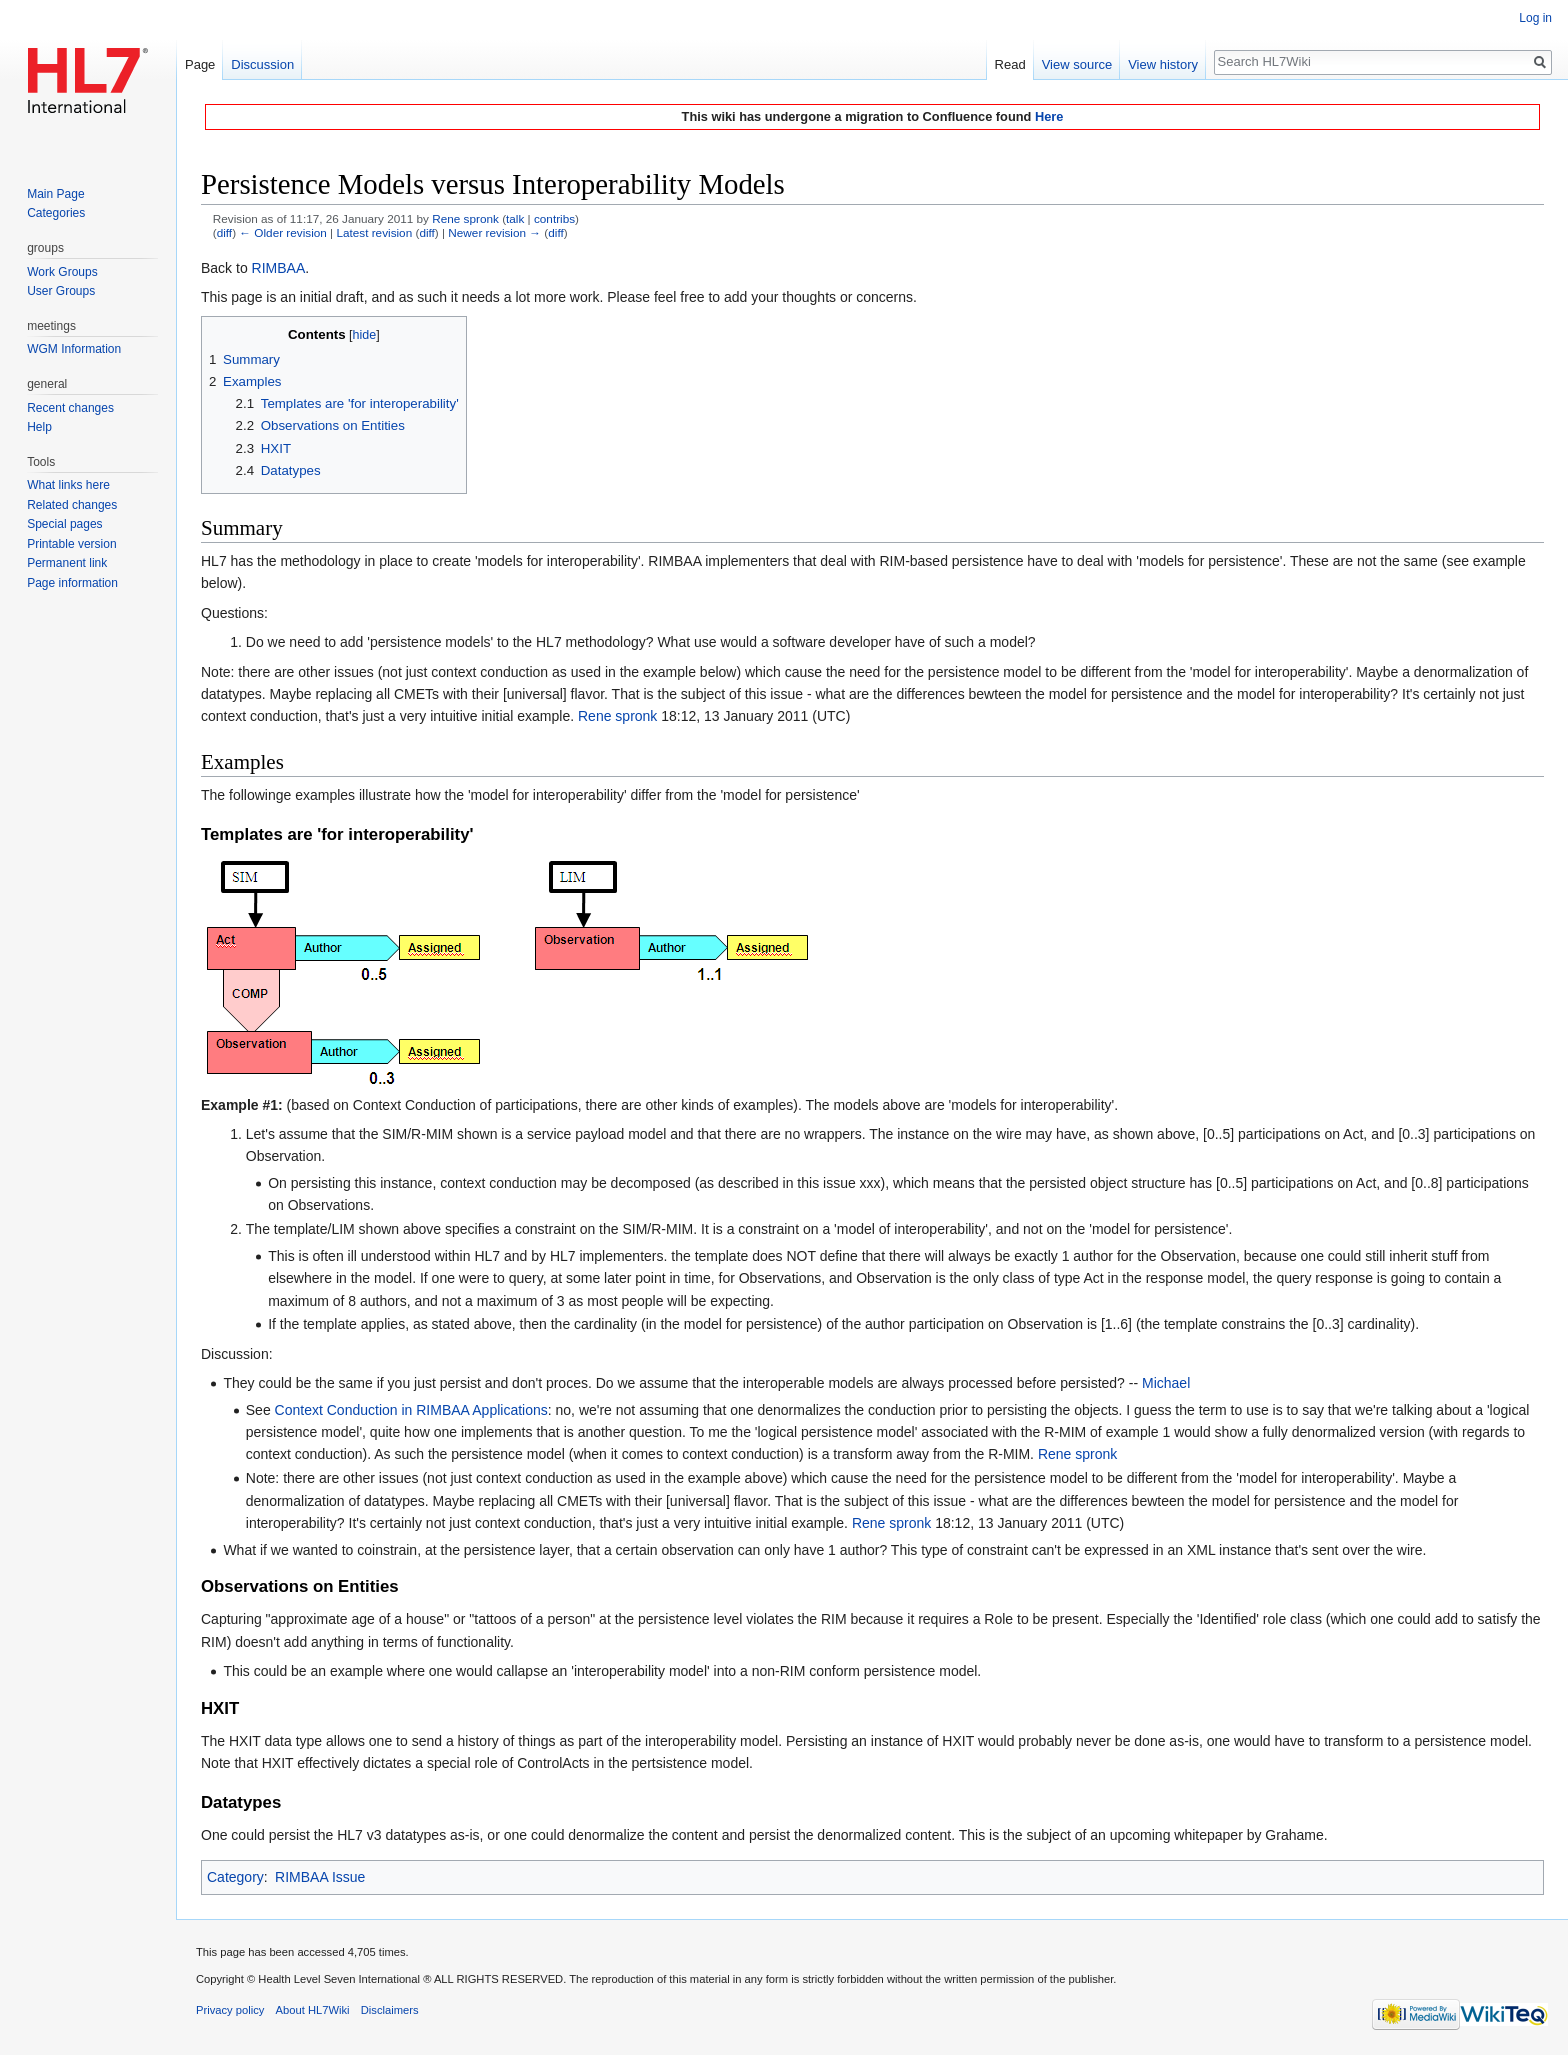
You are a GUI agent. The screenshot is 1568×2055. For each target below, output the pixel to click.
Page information (72, 583)
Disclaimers (390, 2010)
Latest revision (374, 232)
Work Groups (62, 272)
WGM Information (74, 349)
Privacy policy (230, 2010)
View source (1077, 64)
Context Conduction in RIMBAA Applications (411, 1410)
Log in (1535, 18)
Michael (1166, 1383)
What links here (68, 485)
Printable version (71, 544)
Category (235, 1877)
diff (224, 232)
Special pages (64, 524)
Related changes (72, 505)
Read (1010, 64)
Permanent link (67, 563)
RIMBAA (279, 268)
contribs (554, 218)
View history (1163, 64)
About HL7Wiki (313, 2010)
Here (1049, 116)
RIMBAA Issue (320, 1877)
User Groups (61, 291)
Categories (56, 213)
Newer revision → (494, 232)
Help (39, 427)
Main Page (55, 194)
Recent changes (70, 408)
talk (515, 218)
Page (200, 64)
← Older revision (283, 232)
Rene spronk (617, 716)
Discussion (262, 64)
